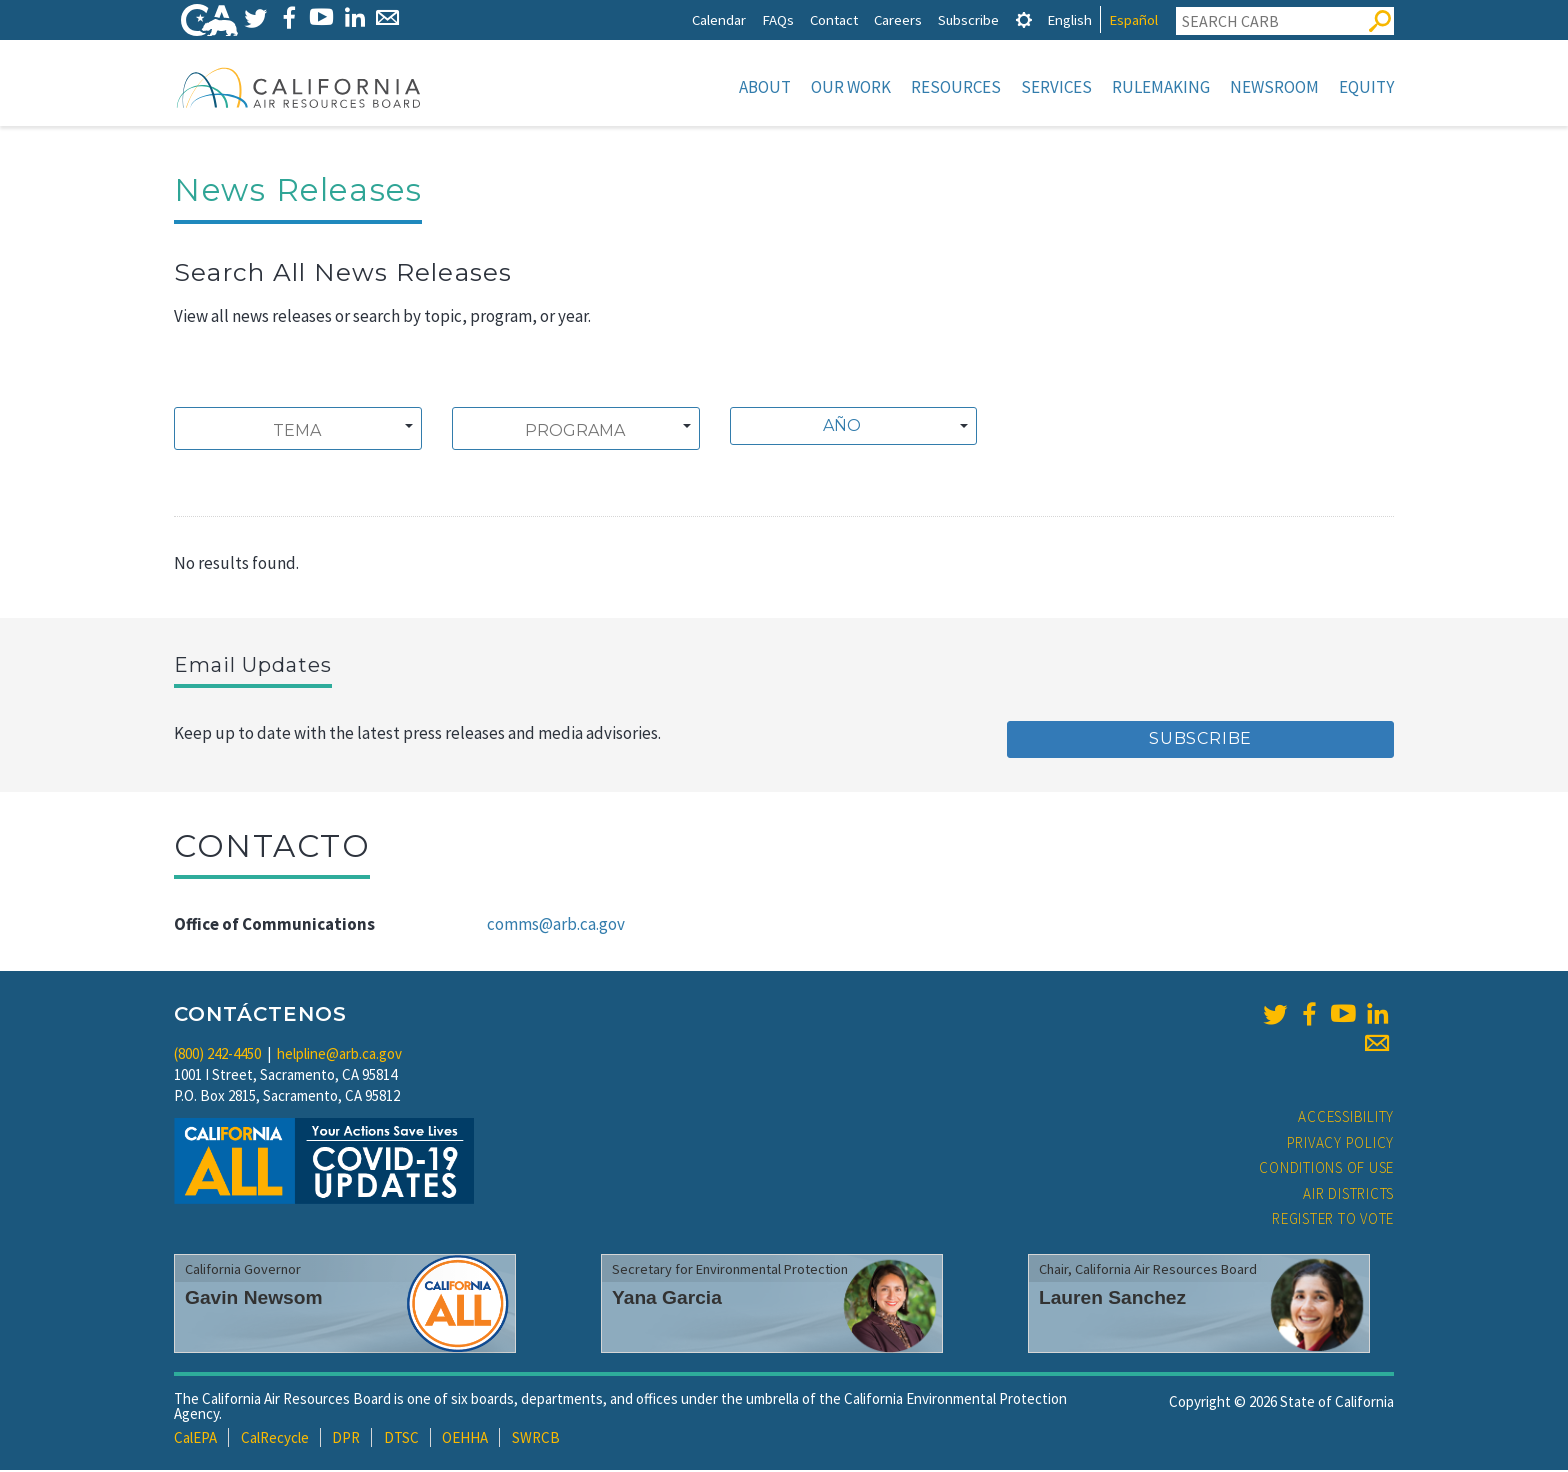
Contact (834, 19)
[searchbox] (297, 433)
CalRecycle (275, 1439)
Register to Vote (1333, 1220)
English (1069, 19)
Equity (1366, 87)
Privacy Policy (1341, 1144)
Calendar (719, 19)
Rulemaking (1161, 87)
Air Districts (1348, 1195)
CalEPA (195, 1439)
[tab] (1024, 19)
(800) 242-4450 (217, 1055)
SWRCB (536, 1439)
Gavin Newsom (254, 1299)
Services (1056, 87)
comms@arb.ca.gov (556, 926)
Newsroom (1274, 87)
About (765, 87)
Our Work (851, 87)
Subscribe (968, 19)
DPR (346, 1439)
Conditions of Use (1326, 1169)
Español (1133, 19)
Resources (956, 87)
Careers (898, 19)
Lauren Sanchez (1112, 1299)
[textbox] (848, 428)
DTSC (401, 1439)
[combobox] (298, 430)
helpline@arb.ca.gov (339, 1055)
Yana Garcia (667, 1299)
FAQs (778, 19)
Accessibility (1346, 1118)
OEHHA (465, 1439)
